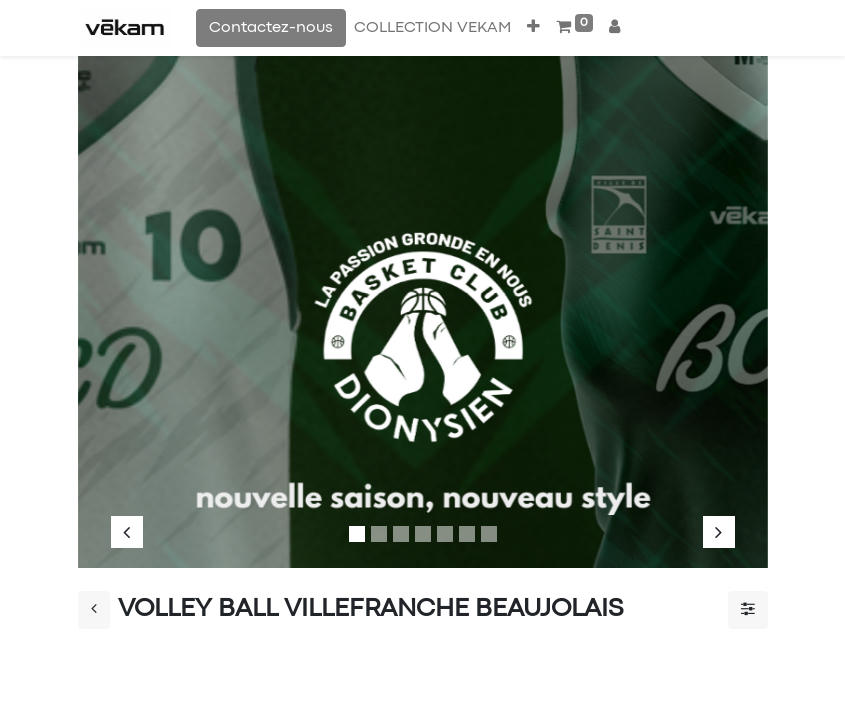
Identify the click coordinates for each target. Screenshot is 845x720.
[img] (140, 302)
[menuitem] (432, 28)
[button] (533, 28)
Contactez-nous (271, 28)
